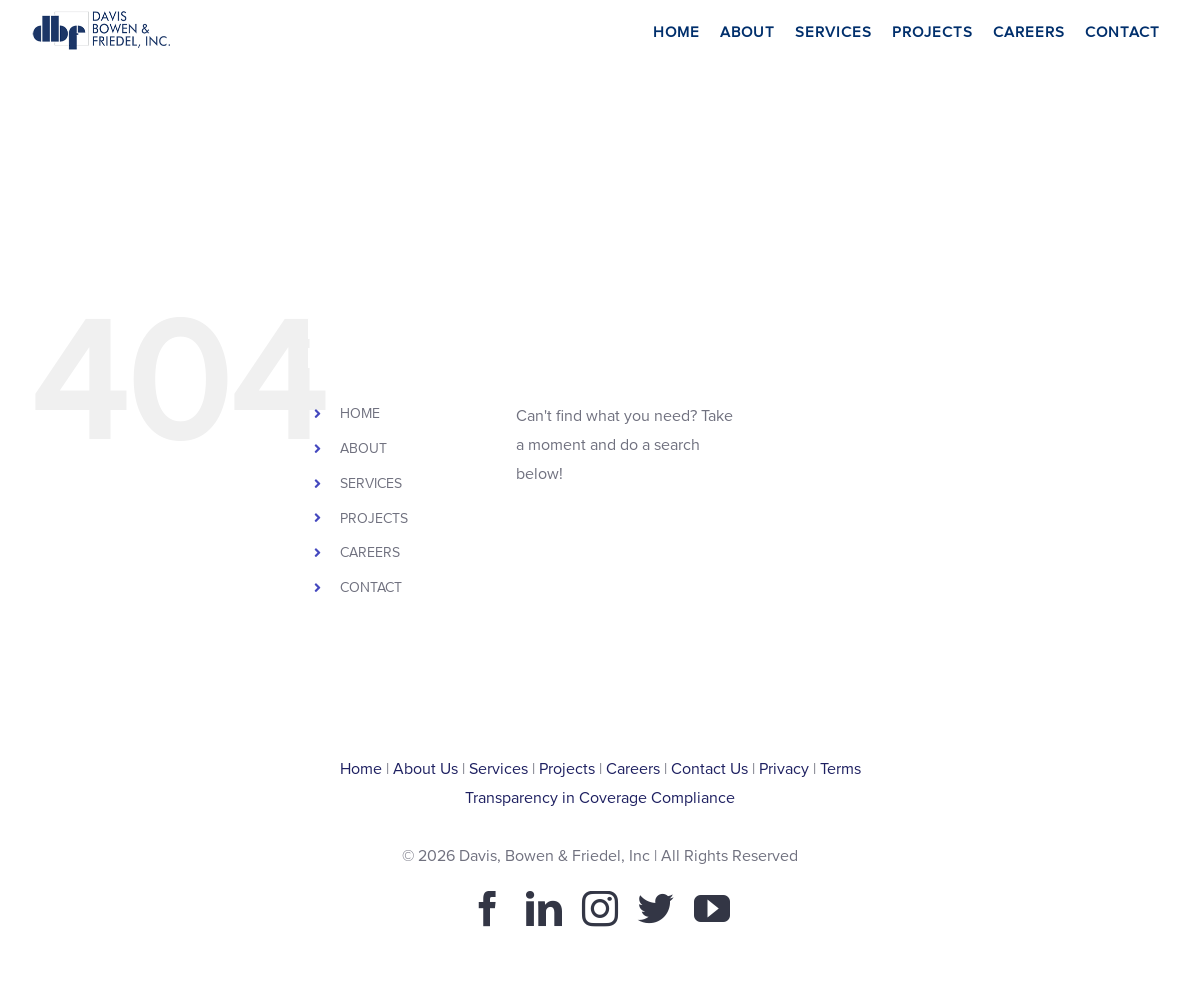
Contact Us (709, 769)
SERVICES (371, 483)
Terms (840, 769)
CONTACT (371, 587)
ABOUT (363, 448)
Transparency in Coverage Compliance (600, 798)
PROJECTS (374, 518)
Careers (633, 769)
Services (498, 769)
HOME (360, 413)
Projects (567, 769)
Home (361, 769)
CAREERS (370, 552)
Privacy (784, 769)
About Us (425, 769)
